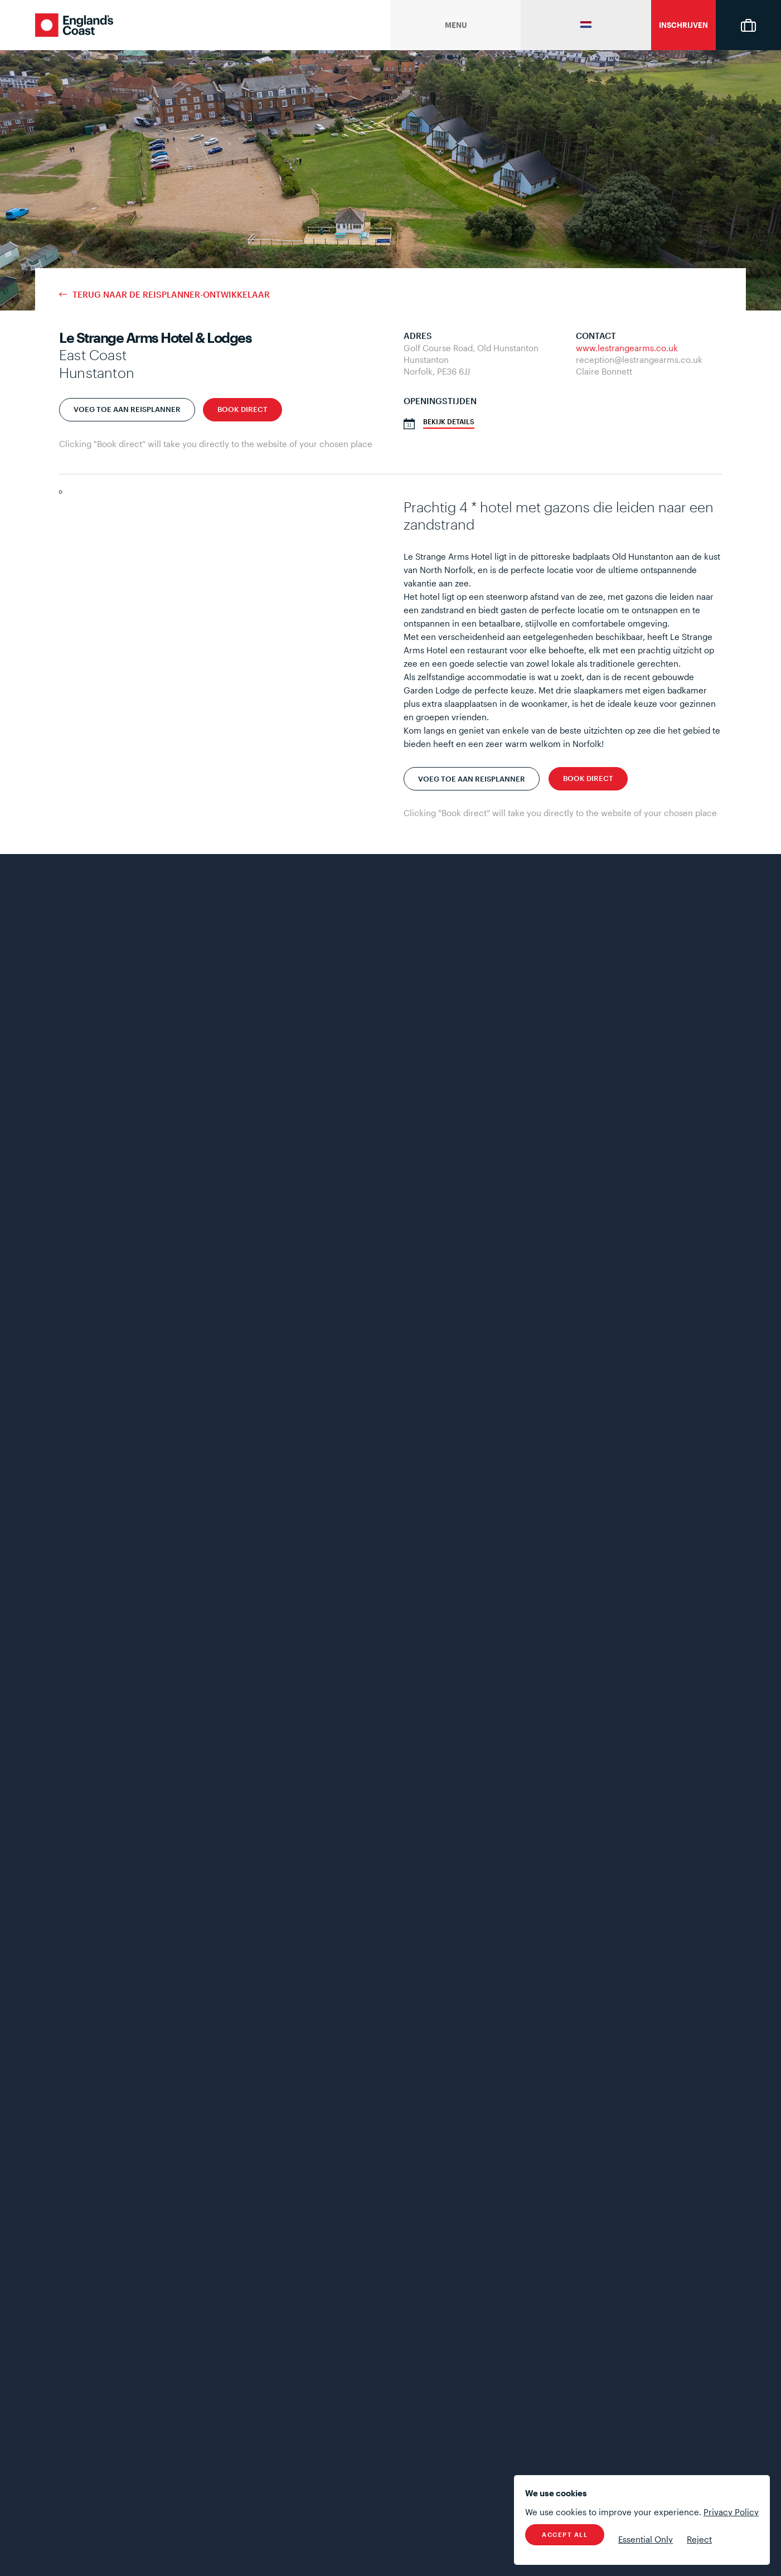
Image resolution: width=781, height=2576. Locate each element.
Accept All (565, 2534)
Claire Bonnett (604, 371)
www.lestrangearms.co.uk (627, 348)
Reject (699, 2539)
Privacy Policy (731, 2512)
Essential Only (645, 2539)
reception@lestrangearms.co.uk (639, 360)
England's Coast (74, 25)
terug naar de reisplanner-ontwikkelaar (171, 294)
